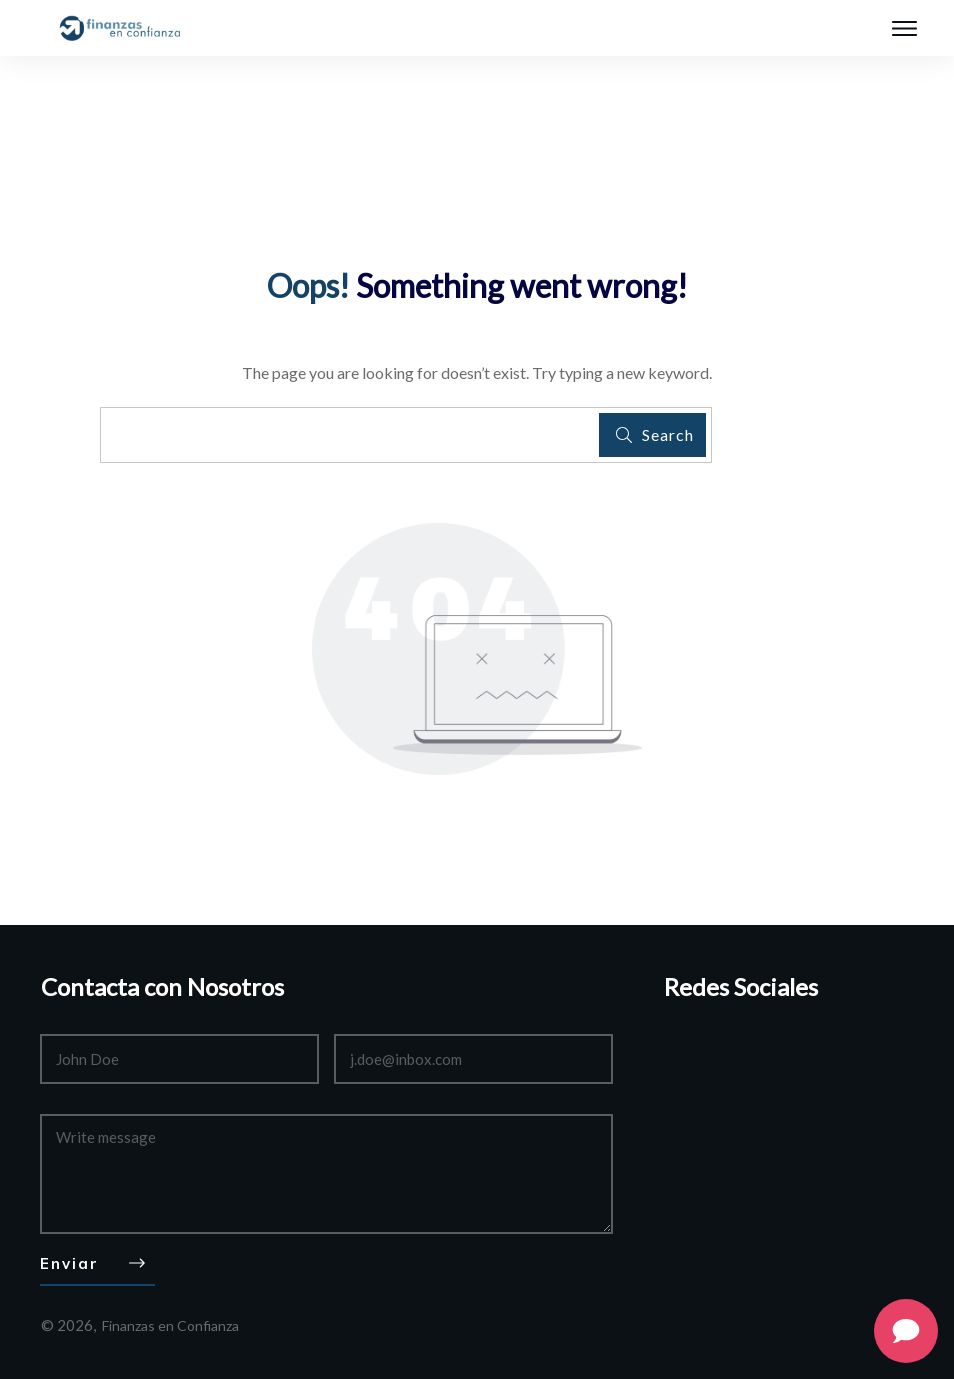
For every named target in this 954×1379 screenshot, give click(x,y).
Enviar (69, 1263)
